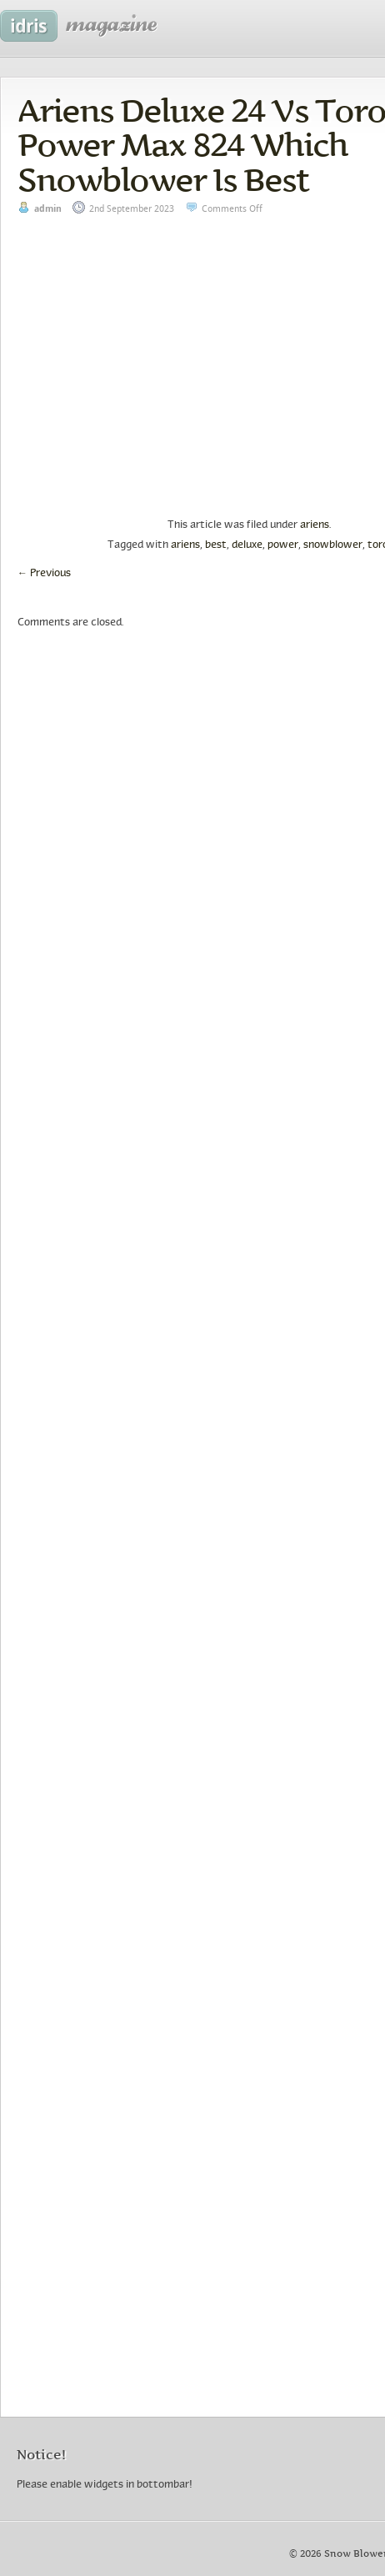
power (283, 545)
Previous (44, 574)
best (216, 545)
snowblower (332, 545)
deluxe (247, 545)
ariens (314, 525)
